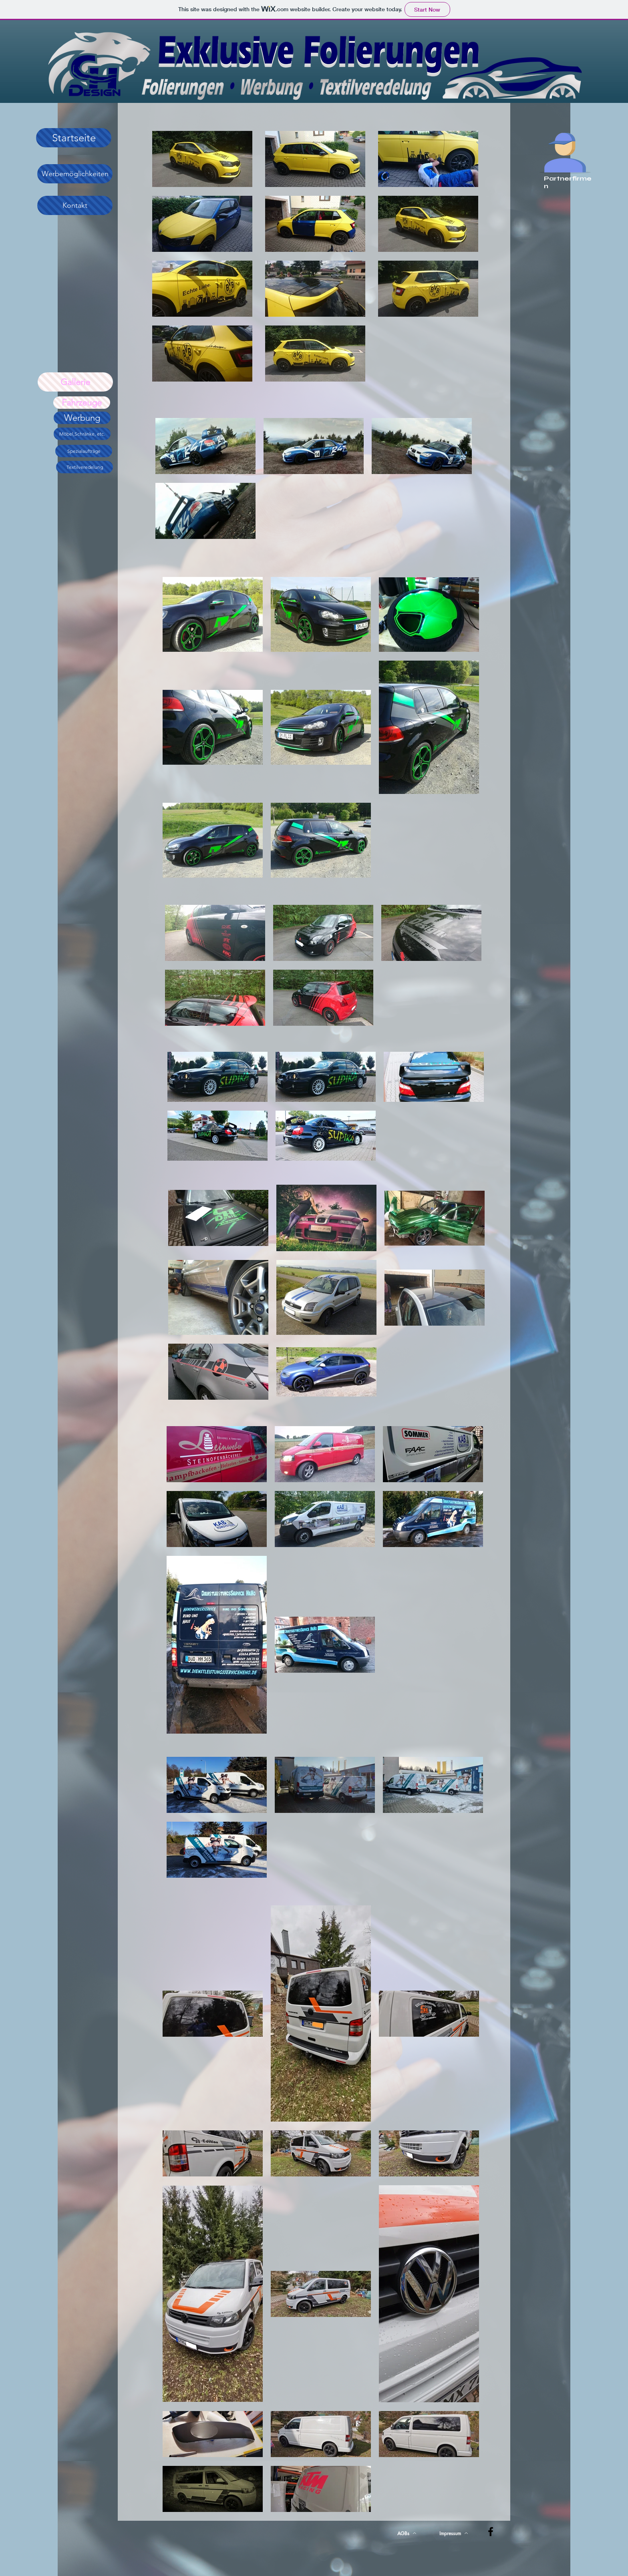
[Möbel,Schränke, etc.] (82, 434)
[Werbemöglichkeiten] (75, 173)
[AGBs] (406, 2533)
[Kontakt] (75, 205)
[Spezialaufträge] (83, 451)
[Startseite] (73, 137)
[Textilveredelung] (84, 467)
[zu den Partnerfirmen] (565, 149)
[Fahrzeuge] (81, 402)
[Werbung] (82, 418)
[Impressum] (453, 2533)
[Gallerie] (75, 382)
